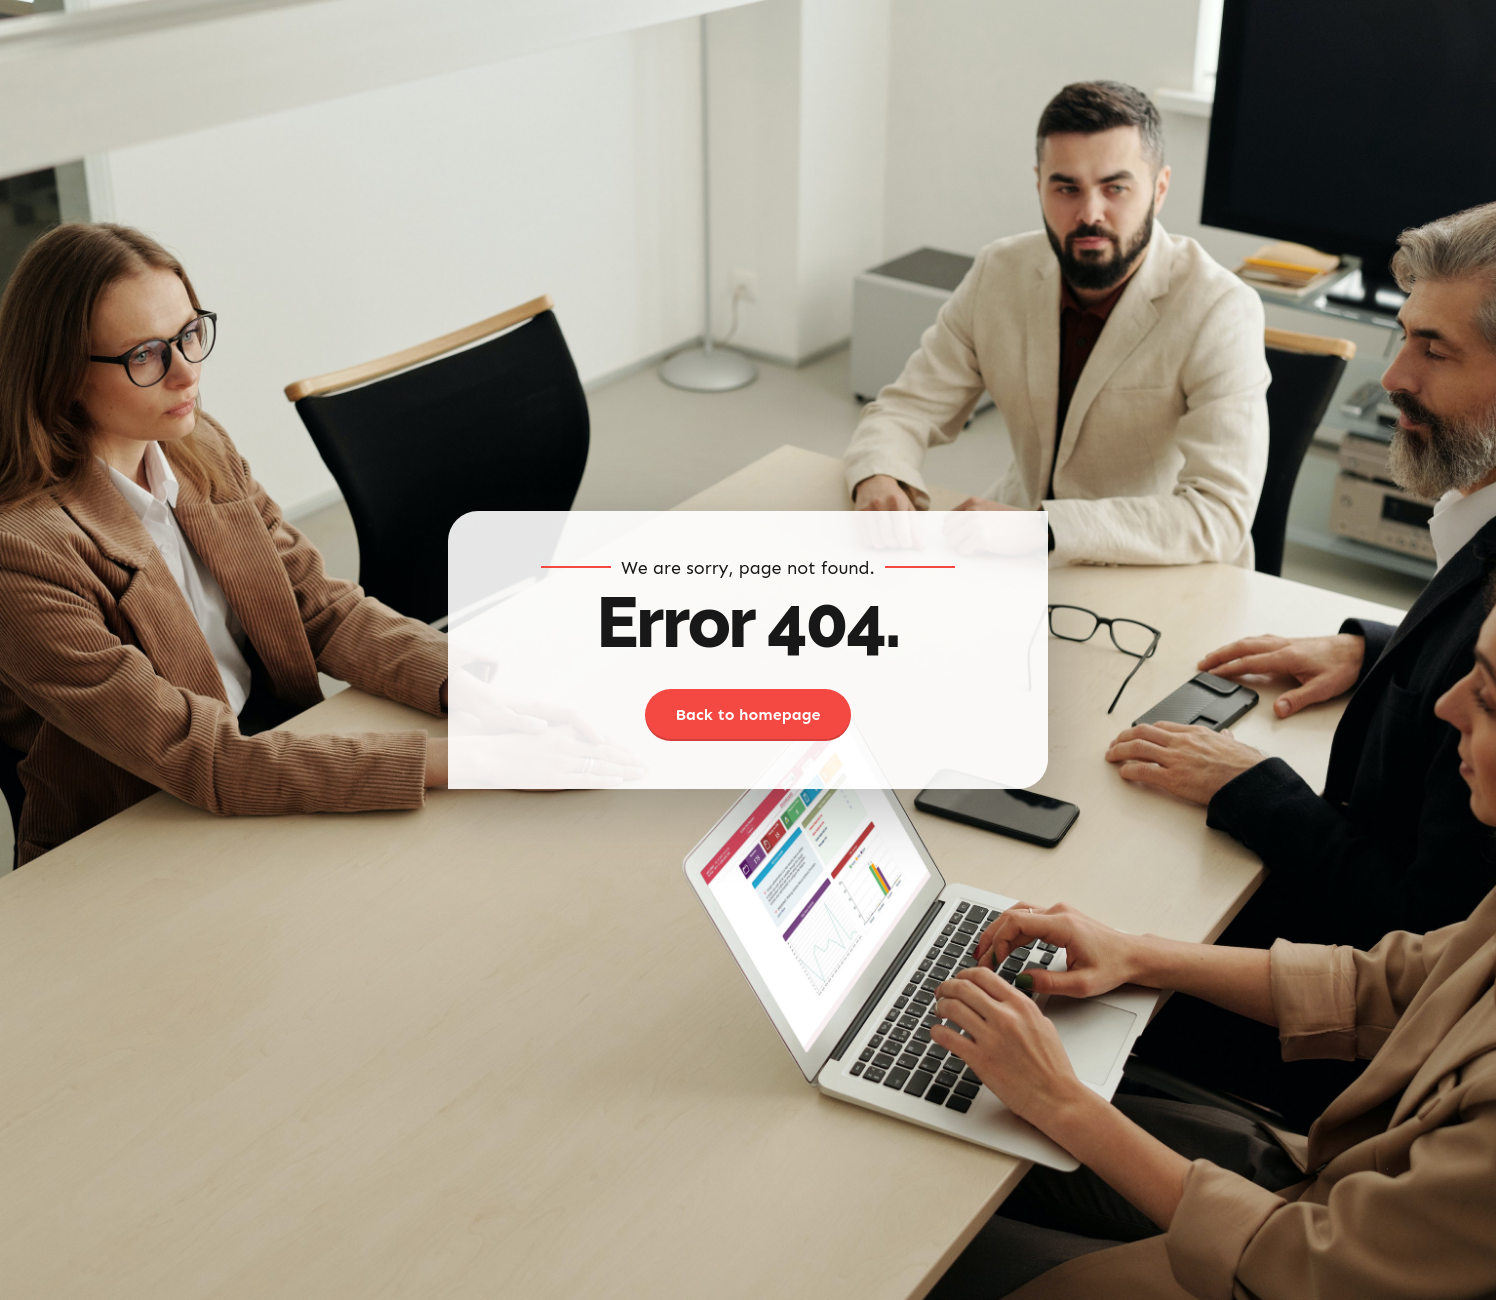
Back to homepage (747, 714)
